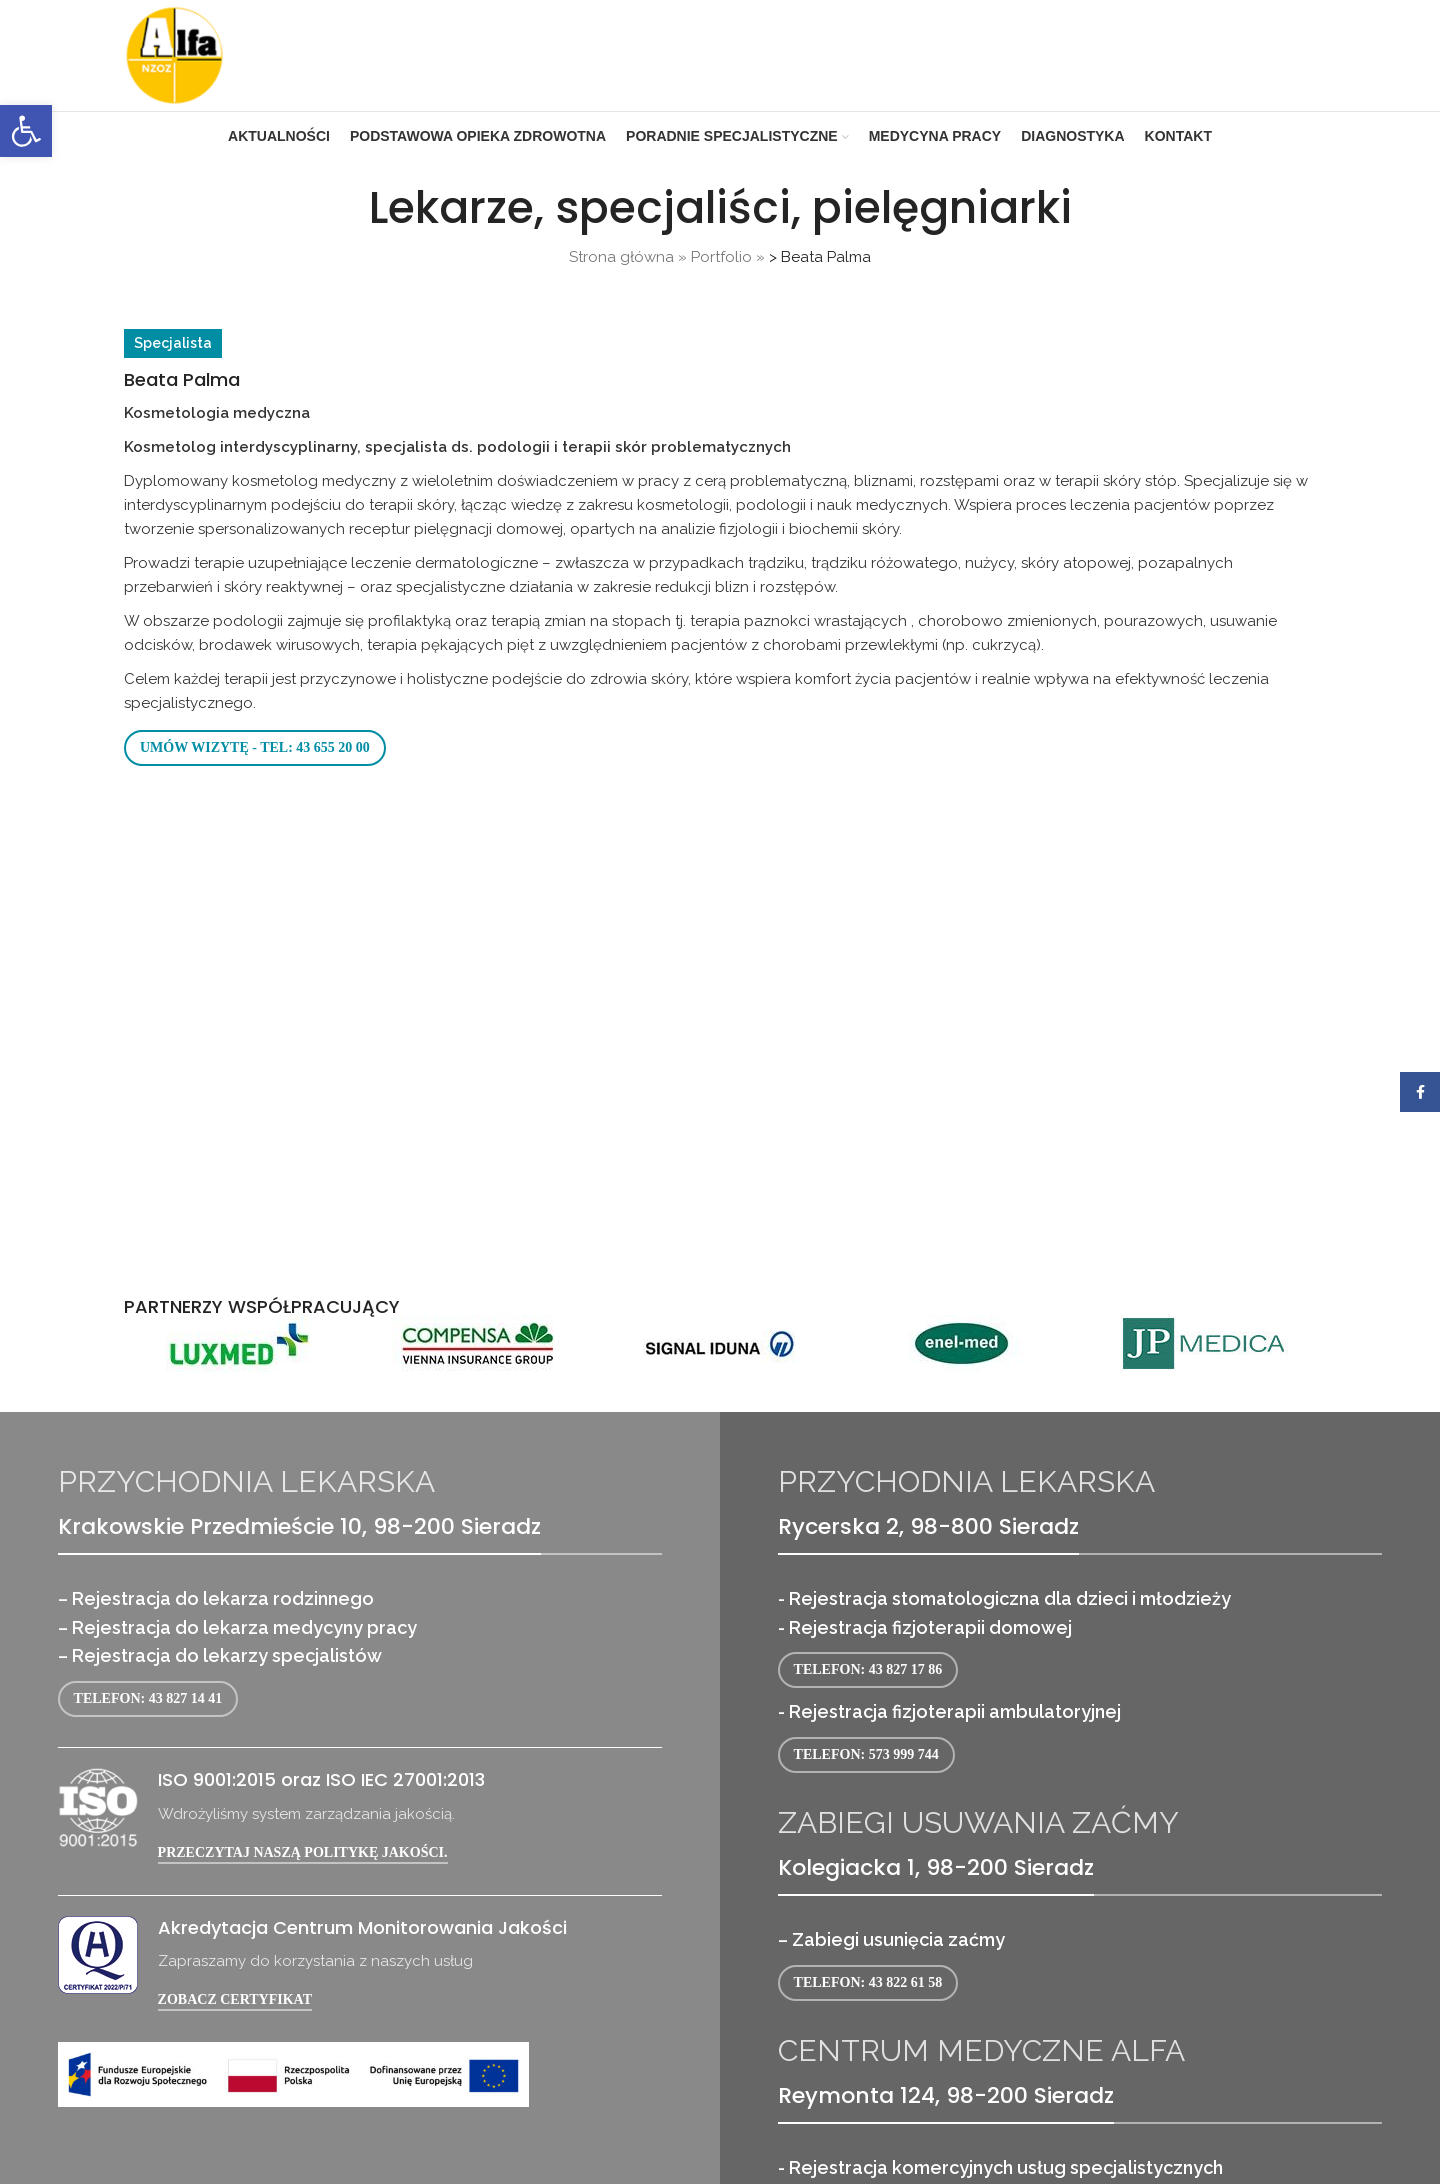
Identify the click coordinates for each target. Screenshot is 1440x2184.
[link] (26, 131)
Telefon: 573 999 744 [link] (866, 1754)
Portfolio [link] (721, 257)
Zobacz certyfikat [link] (235, 1999)
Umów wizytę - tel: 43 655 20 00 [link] (255, 747)
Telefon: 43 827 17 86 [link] (868, 1669)
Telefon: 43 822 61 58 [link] (868, 1982)
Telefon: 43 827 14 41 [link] (148, 1698)
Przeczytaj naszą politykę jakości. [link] (303, 1852)
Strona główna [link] (621, 257)
